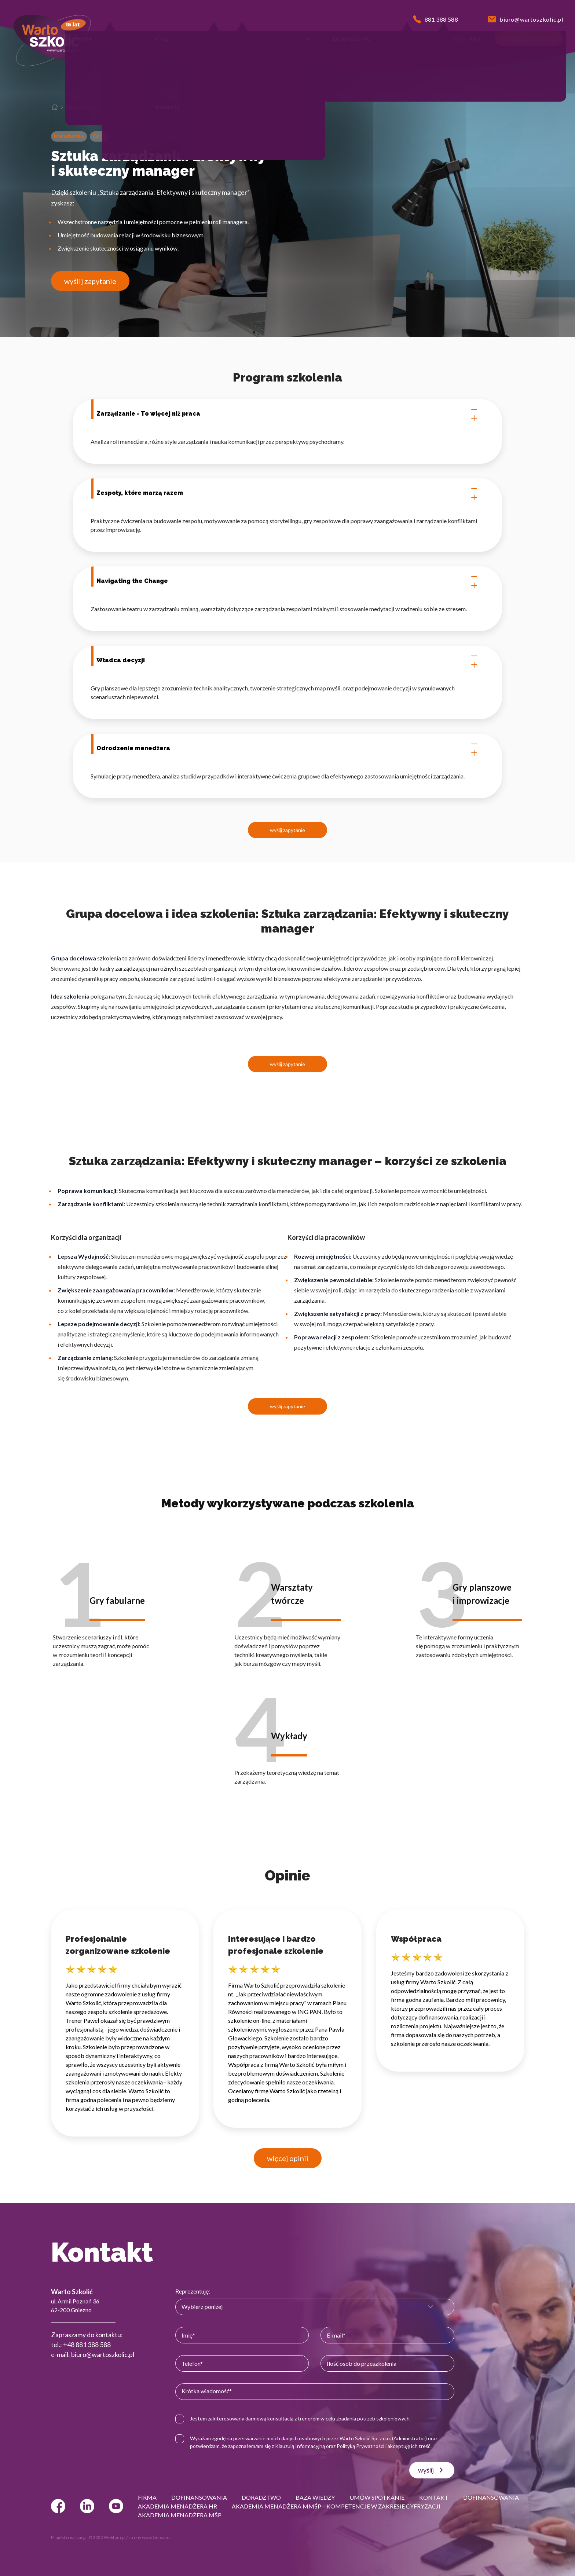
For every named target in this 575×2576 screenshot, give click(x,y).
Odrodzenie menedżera (287, 748)
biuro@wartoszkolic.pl (102, 2354)
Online (100, 136)
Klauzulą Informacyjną (300, 2446)
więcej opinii (287, 2158)
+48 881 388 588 (87, 2344)
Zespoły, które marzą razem (287, 493)
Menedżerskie (81, 107)
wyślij (432, 2470)
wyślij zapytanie (90, 281)
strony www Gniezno (148, 2537)
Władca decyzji (287, 660)
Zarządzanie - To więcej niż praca (287, 414)
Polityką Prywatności (360, 2446)
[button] (83, 38)
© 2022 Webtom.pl (106, 2537)
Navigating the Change (287, 581)
